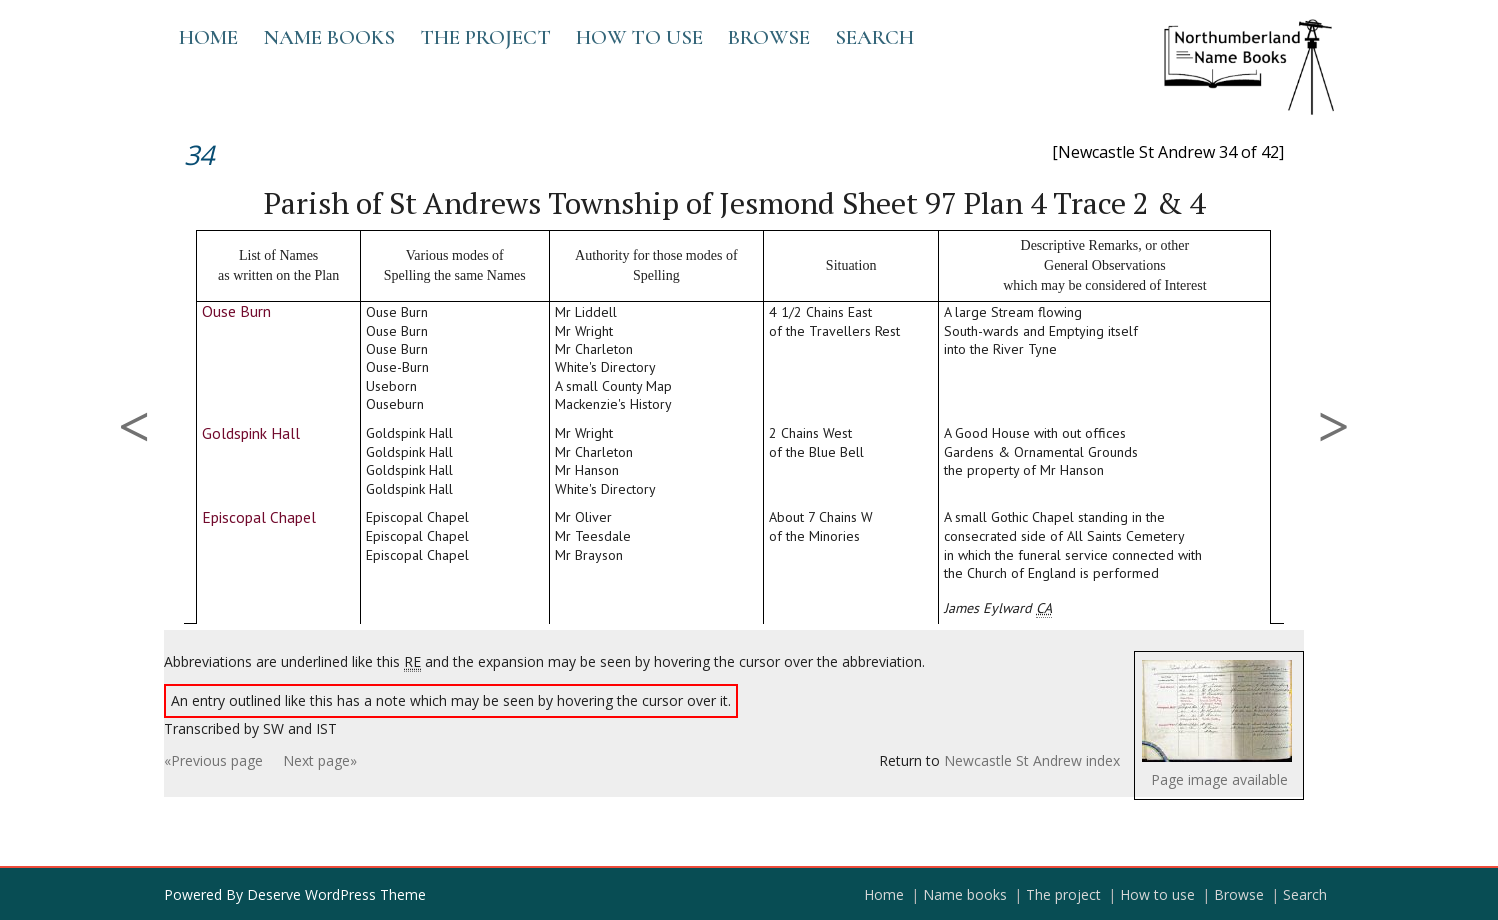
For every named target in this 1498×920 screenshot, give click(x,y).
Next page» (320, 760)
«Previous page (213, 760)
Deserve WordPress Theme (336, 894)
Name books (329, 37)
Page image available (1219, 779)
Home (208, 37)
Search (874, 37)
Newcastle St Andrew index (1032, 760)
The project (485, 37)
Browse (769, 37)
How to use (639, 37)
